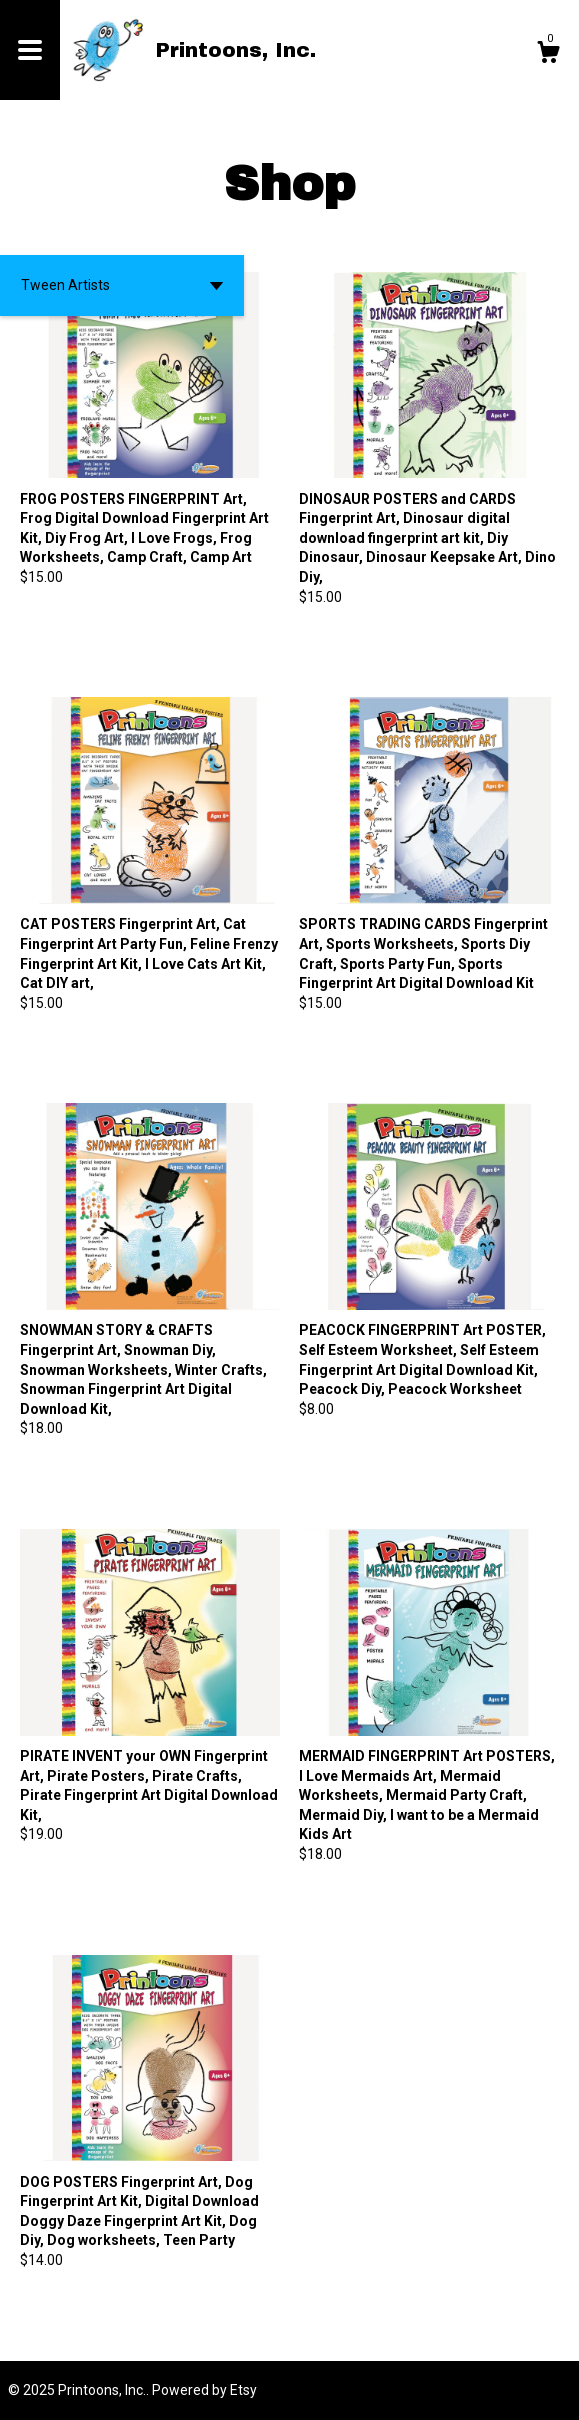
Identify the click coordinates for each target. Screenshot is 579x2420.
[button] (122, 285)
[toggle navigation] (30, 50)
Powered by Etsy (204, 2390)
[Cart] (548, 55)
